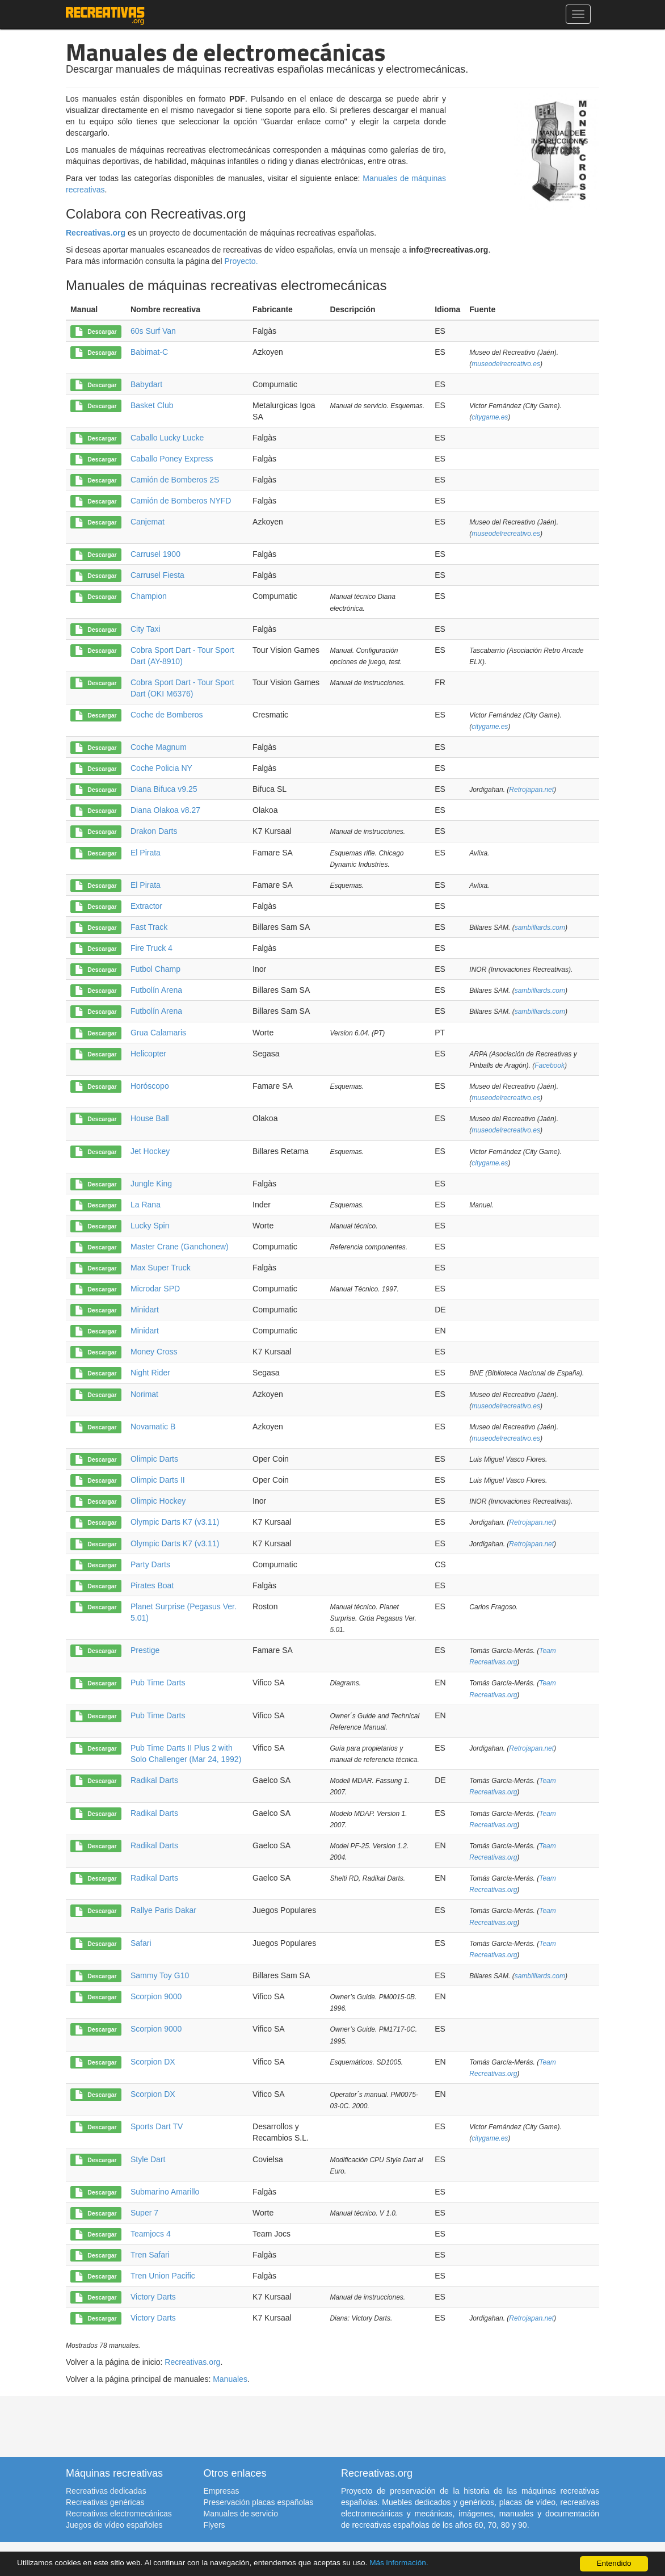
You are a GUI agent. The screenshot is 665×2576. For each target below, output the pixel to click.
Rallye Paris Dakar (163, 1910)
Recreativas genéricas (105, 2502)
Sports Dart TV (157, 2126)
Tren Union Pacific (163, 2275)
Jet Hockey (150, 1151)
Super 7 (144, 2212)
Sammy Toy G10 (160, 1975)
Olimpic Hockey (158, 1500)
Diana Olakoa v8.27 (165, 810)
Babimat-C (149, 351)
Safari (141, 1943)
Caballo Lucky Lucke (167, 437)
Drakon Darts (154, 831)
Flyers (214, 2524)
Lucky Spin (150, 1225)
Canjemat (148, 521)
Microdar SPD (155, 1288)
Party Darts (150, 1564)
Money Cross (154, 1351)
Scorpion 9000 (156, 1996)
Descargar (95, 332)
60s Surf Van (153, 330)
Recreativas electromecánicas (119, 2513)
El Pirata (146, 852)
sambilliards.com (540, 928)
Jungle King (151, 1183)
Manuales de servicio (241, 2513)
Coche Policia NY (161, 768)
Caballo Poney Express (172, 458)
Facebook (549, 1065)
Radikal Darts (154, 1780)
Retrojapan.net (531, 790)
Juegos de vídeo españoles (114, 2524)
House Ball (150, 1118)
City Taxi (146, 628)
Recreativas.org (95, 232)
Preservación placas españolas (259, 2502)
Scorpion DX (153, 2061)
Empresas (221, 2490)
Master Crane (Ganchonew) (180, 1246)
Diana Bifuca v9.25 (164, 789)
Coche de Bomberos (167, 714)
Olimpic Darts (154, 1458)
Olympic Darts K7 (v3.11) (175, 1521)
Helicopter (148, 1053)
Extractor (146, 906)
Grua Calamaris (158, 1032)
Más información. (398, 2562)
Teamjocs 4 (151, 2233)
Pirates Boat (152, 1585)
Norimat (144, 1394)
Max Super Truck (161, 1267)
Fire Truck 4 (151, 948)
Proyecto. (241, 261)
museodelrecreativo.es (506, 364)
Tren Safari (150, 2254)
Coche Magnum (159, 747)
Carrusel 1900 (155, 554)
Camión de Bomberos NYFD (181, 500)
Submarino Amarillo (165, 2191)
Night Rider (150, 1372)
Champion (149, 596)
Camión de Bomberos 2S (175, 479)
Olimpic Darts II (158, 1479)
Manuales (230, 2379)
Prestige (145, 1650)
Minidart (145, 1309)
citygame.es (490, 417)
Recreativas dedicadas (106, 2490)
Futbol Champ (155, 969)
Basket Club (152, 405)
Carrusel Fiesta (157, 575)
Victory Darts (153, 2296)
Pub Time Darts (158, 1682)
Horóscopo (150, 1085)
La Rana (146, 1204)
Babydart (146, 384)
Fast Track (149, 927)
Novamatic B (153, 1426)
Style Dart (148, 2159)
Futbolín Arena (156, 990)
